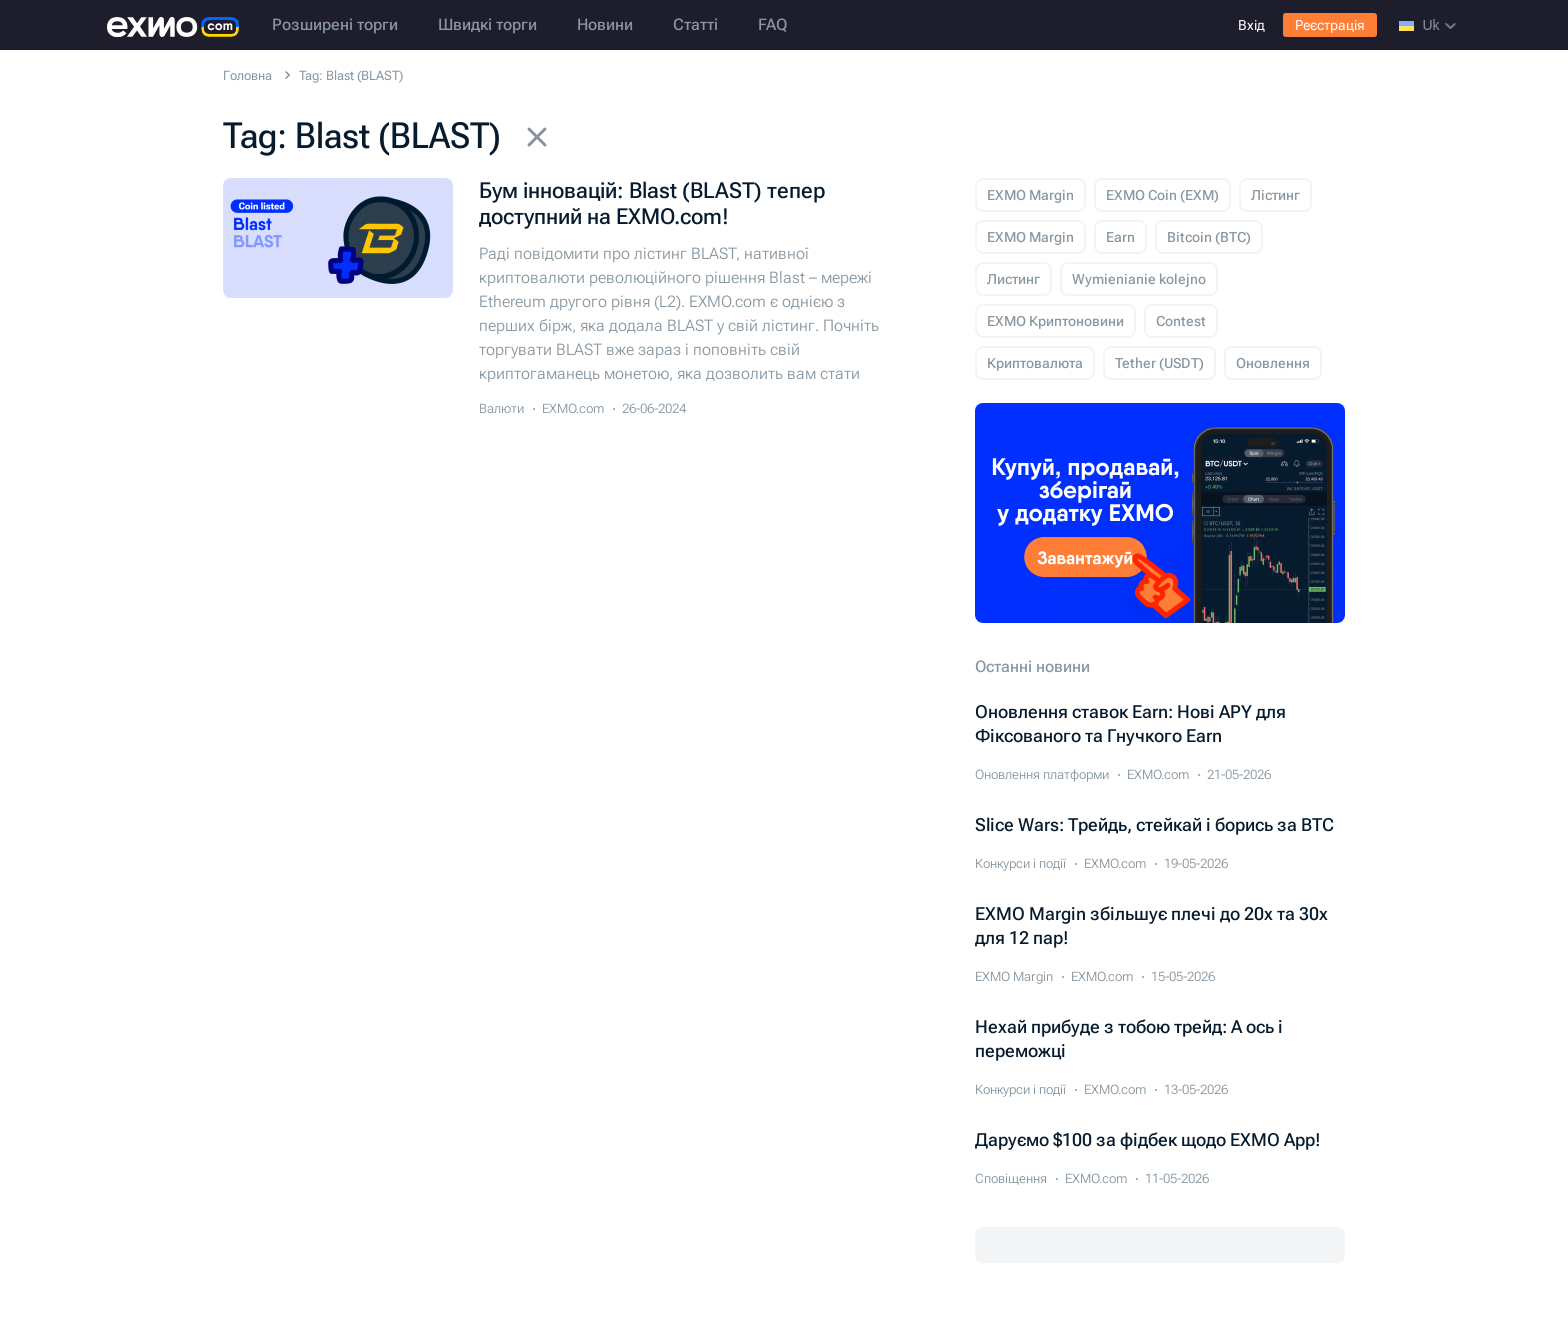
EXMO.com (573, 408)
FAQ (772, 24)
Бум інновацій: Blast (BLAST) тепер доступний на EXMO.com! (652, 203)
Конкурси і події (1020, 863)
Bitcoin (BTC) (1209, 237)
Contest (1181, 321)
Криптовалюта (1035, 363)
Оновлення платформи (1042, 774)
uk (1427, 25)
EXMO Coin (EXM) (1162, 195)
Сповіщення (1011, 1178)
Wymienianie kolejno (1139, 279)
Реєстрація (1330, 25)
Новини (605, 24)
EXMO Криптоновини (1055, 321)
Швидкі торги (487, 24)
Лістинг (1275, 195)
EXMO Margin (1030, 195)
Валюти (501, 408)
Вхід (1251, 25)
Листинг (1013, 279)
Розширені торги (335, 24)
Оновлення (1273, 363)
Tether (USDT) (1159, 363)
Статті (695, 24)
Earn (1120, 237)
